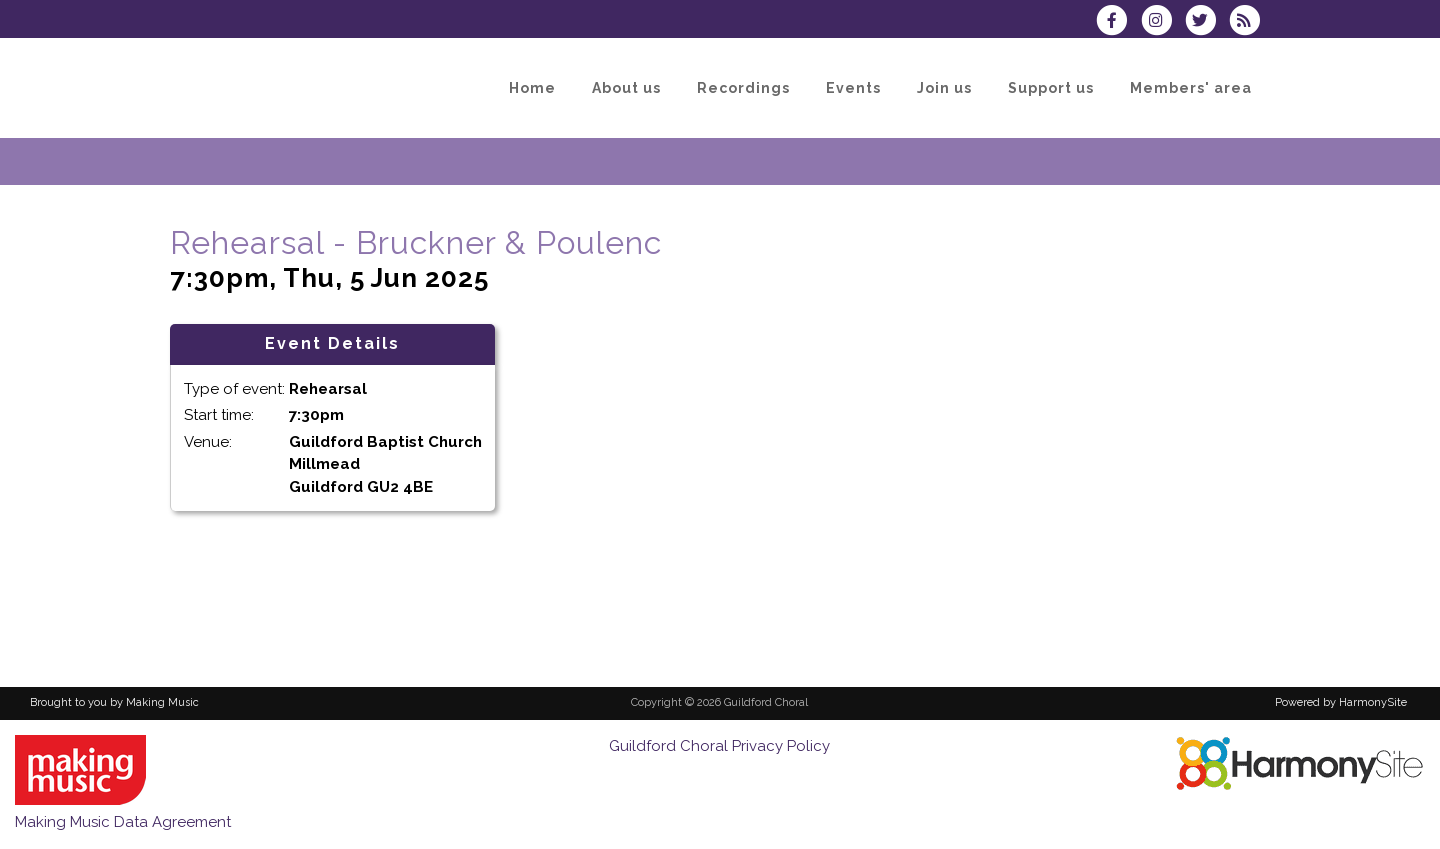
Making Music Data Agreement (123, 822)
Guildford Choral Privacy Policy (719, 746)
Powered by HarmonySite (1341, 702)
